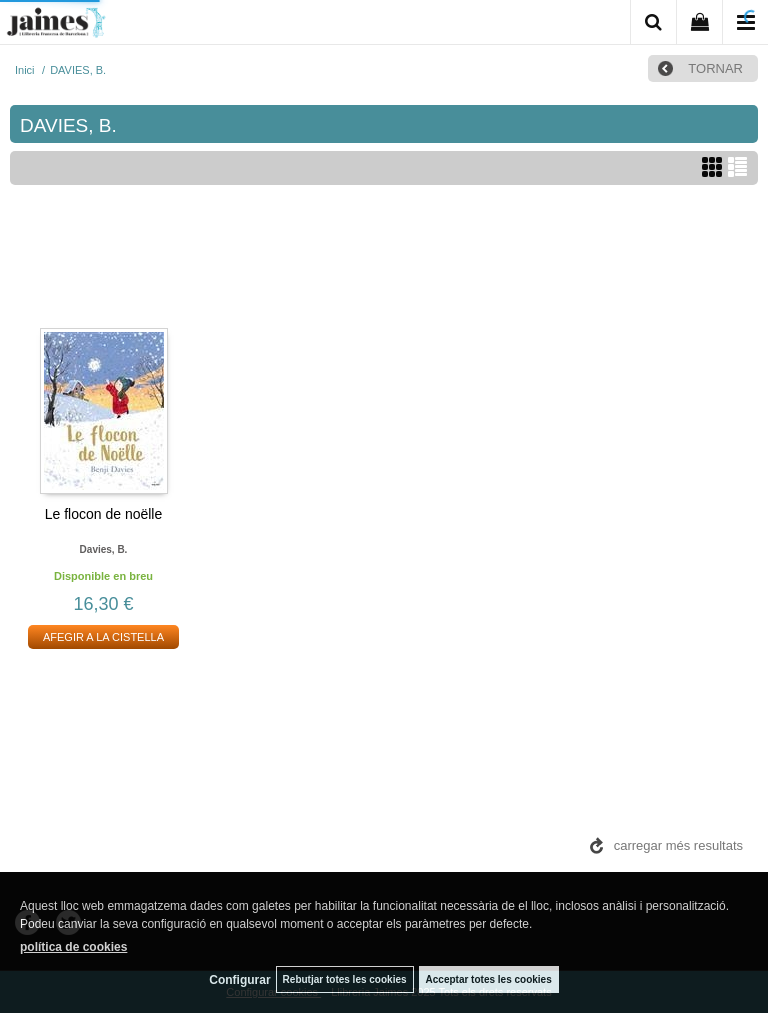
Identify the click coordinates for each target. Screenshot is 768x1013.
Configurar (239, 980)
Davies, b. (104, 549)
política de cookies (73, 947)
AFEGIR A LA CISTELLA (103, 637)
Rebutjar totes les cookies (345, 979)
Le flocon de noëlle (104, 514)
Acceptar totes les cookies (489, 979)
